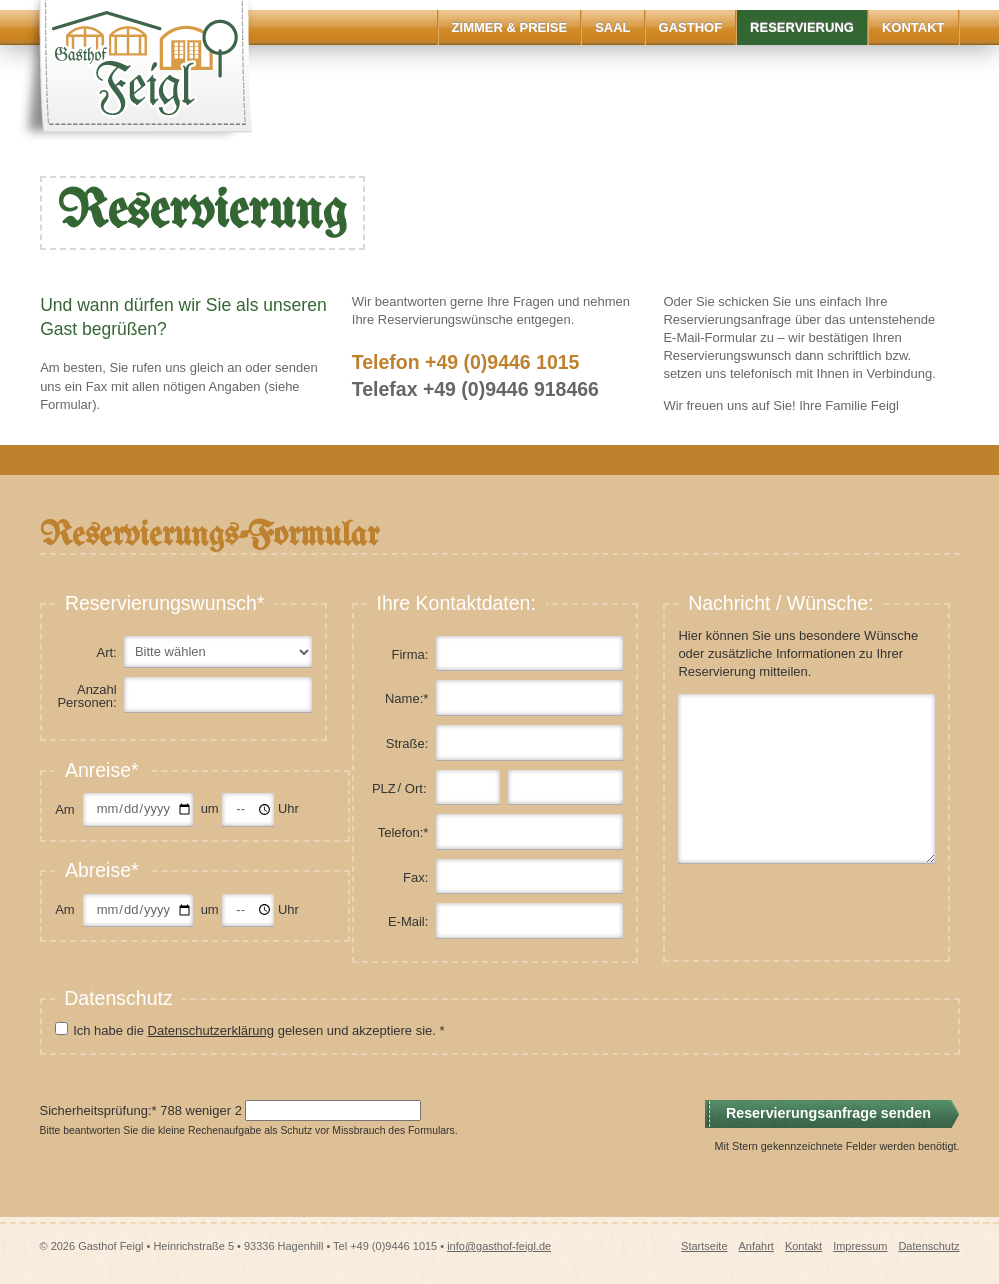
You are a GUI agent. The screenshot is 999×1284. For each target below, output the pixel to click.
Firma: (410, 654)
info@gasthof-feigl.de (499, 1246)
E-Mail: (408, 921)
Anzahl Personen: (86, 696)
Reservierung (802, 27)
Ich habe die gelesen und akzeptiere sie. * (258, 1030)
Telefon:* (403, 832)
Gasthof (691, 27)
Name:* (406, 698)
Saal (612, 27)
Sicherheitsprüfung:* (98, 1110)
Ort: (416, 788)
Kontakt (913, 27)
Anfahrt (755, 1246)
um (212, 808)
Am (65, 809)
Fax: (415, 877)
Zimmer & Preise (510, 27)
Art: (106, 652)
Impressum (860, 1246)
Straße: (407, 743)
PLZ (384, 788)
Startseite (704, 1246)
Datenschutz (928, 1246)
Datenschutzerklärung (211, 1030)
